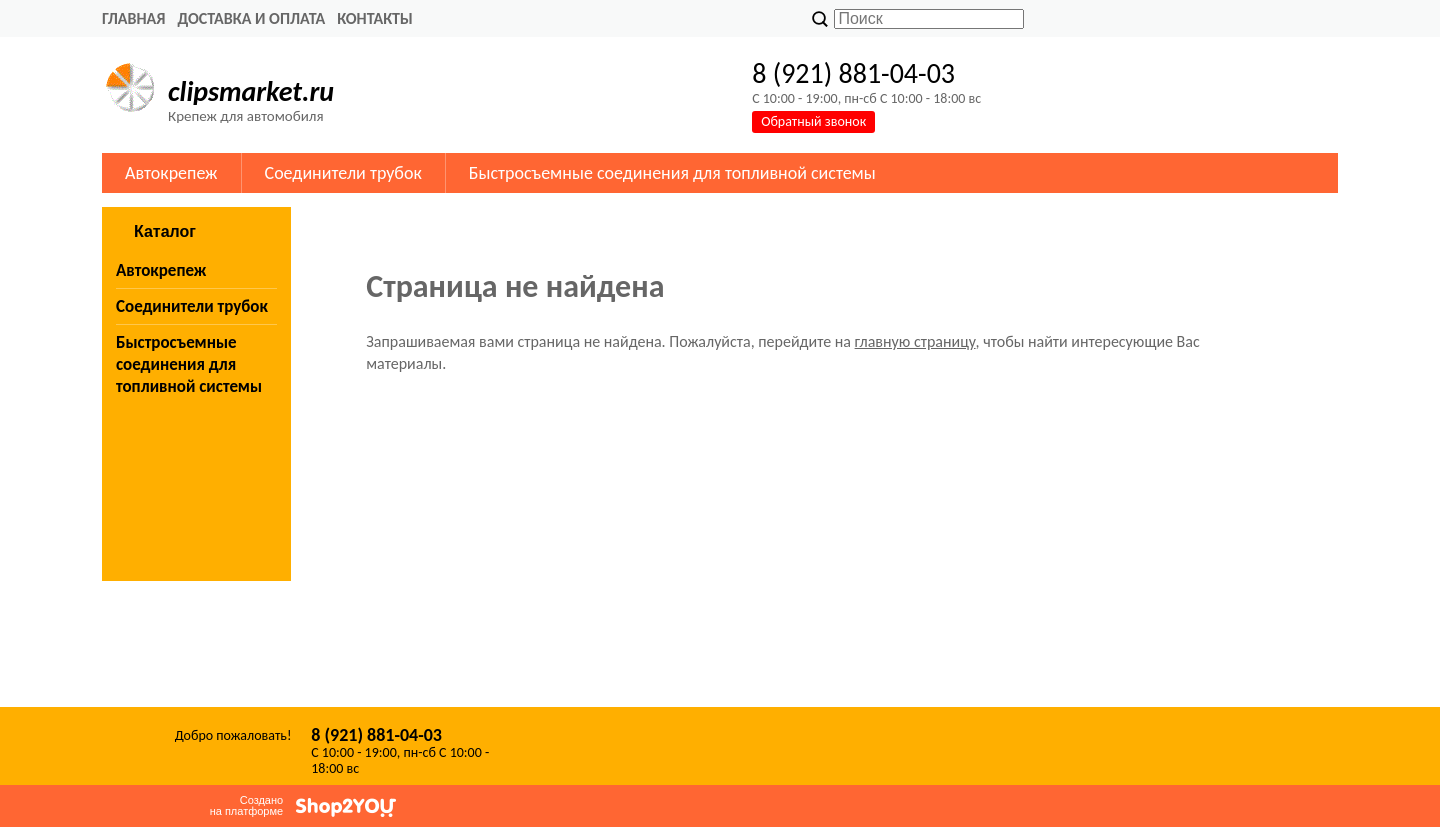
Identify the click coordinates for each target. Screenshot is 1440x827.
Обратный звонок (813, 121)
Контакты (375, 18)
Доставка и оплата (251, 18)
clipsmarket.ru (251, 91)
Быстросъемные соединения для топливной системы (672, 173)
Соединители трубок (343, 173)
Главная (133, 18)
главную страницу (915, 341)
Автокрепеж (171, 173)
